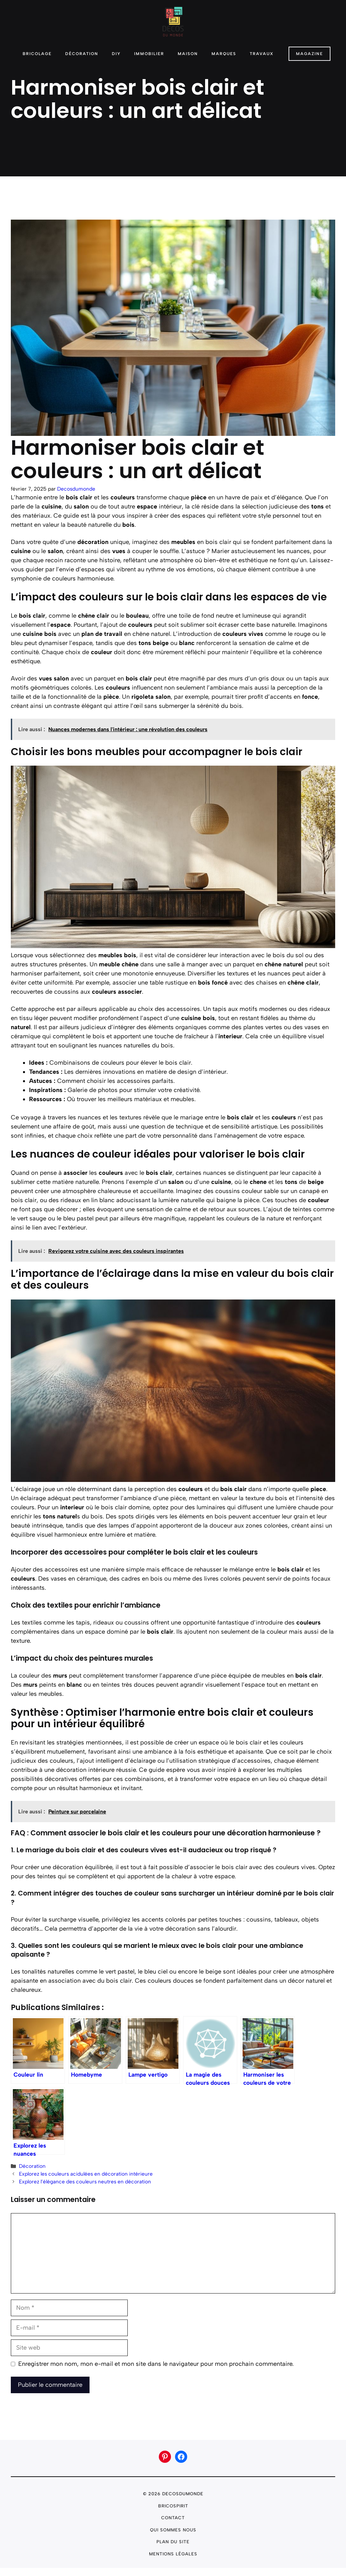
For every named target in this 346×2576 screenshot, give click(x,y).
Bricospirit (173, 2505)
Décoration (81, 53)
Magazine (309, 53)
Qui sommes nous (173, 2529)
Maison (188, 53)
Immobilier (149, 53)
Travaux (262, 53)
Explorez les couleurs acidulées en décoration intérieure (86, 2174)
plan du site (173, 2541)
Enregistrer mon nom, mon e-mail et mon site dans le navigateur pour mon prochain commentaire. (156, 2364)
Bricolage (37, 53)
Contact (173, 2517)
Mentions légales (173, 2553)
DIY (116, 53)
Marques (224, 53)
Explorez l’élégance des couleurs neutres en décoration (85, 2181)
